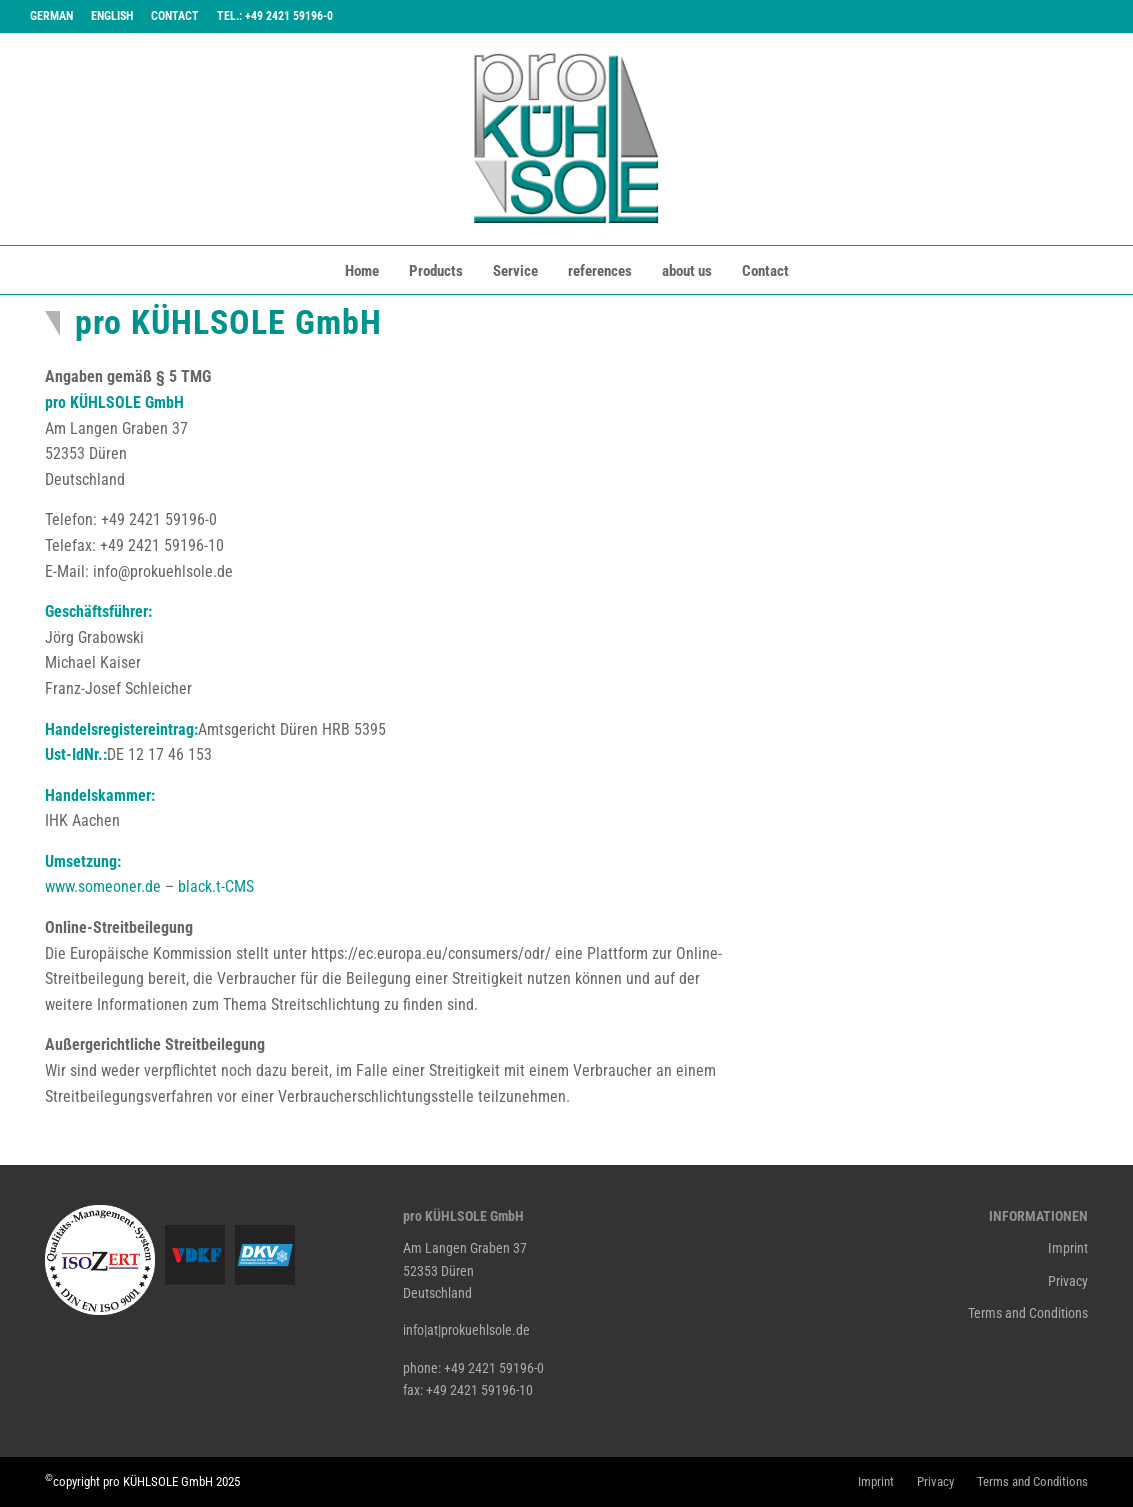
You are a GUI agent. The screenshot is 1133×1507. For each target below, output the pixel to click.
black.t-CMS (216, 886)
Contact (175, 16)
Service (515, 271)
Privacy (1068, 1281)
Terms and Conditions (1028, 1313)
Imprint (1068, 1248)
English (112, 16)
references (600, 271)
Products (436, 271)
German (51, 16)
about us (687, 271)
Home (362, 271)
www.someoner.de (103, 886)
